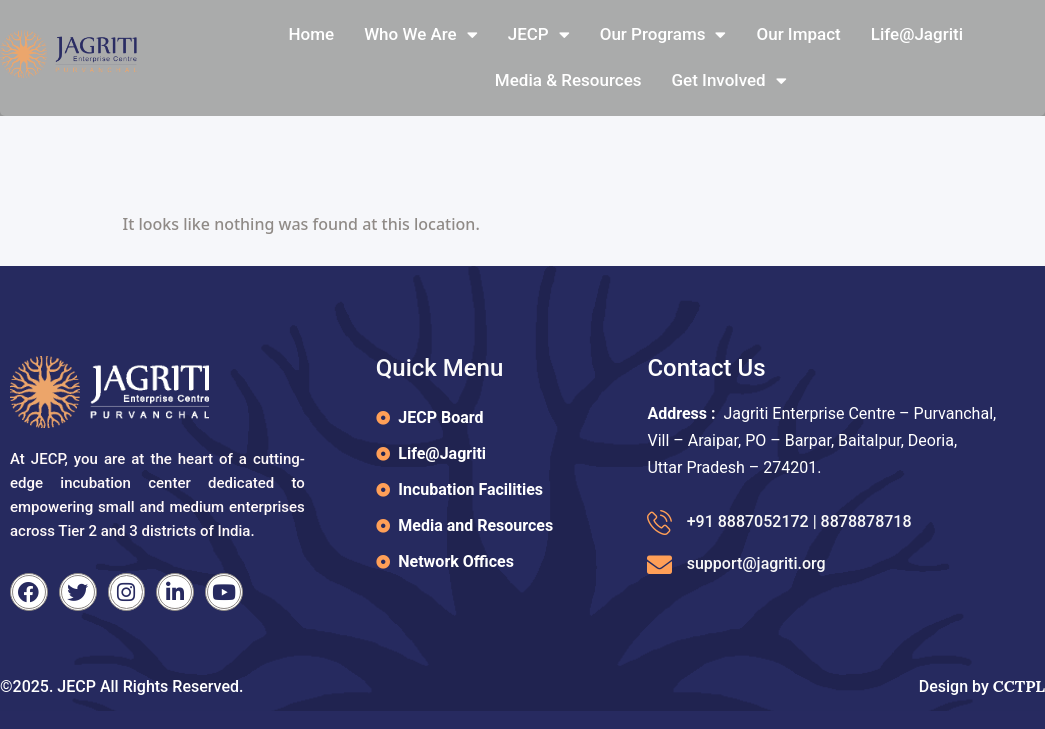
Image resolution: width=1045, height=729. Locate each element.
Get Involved (729, 80)
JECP (539, 34)
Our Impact (798, 34)
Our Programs (663, 34)
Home (312, 34)
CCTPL (1019, 686)
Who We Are (421, 34)
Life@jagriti (917, 34)
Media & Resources (568, 80)
